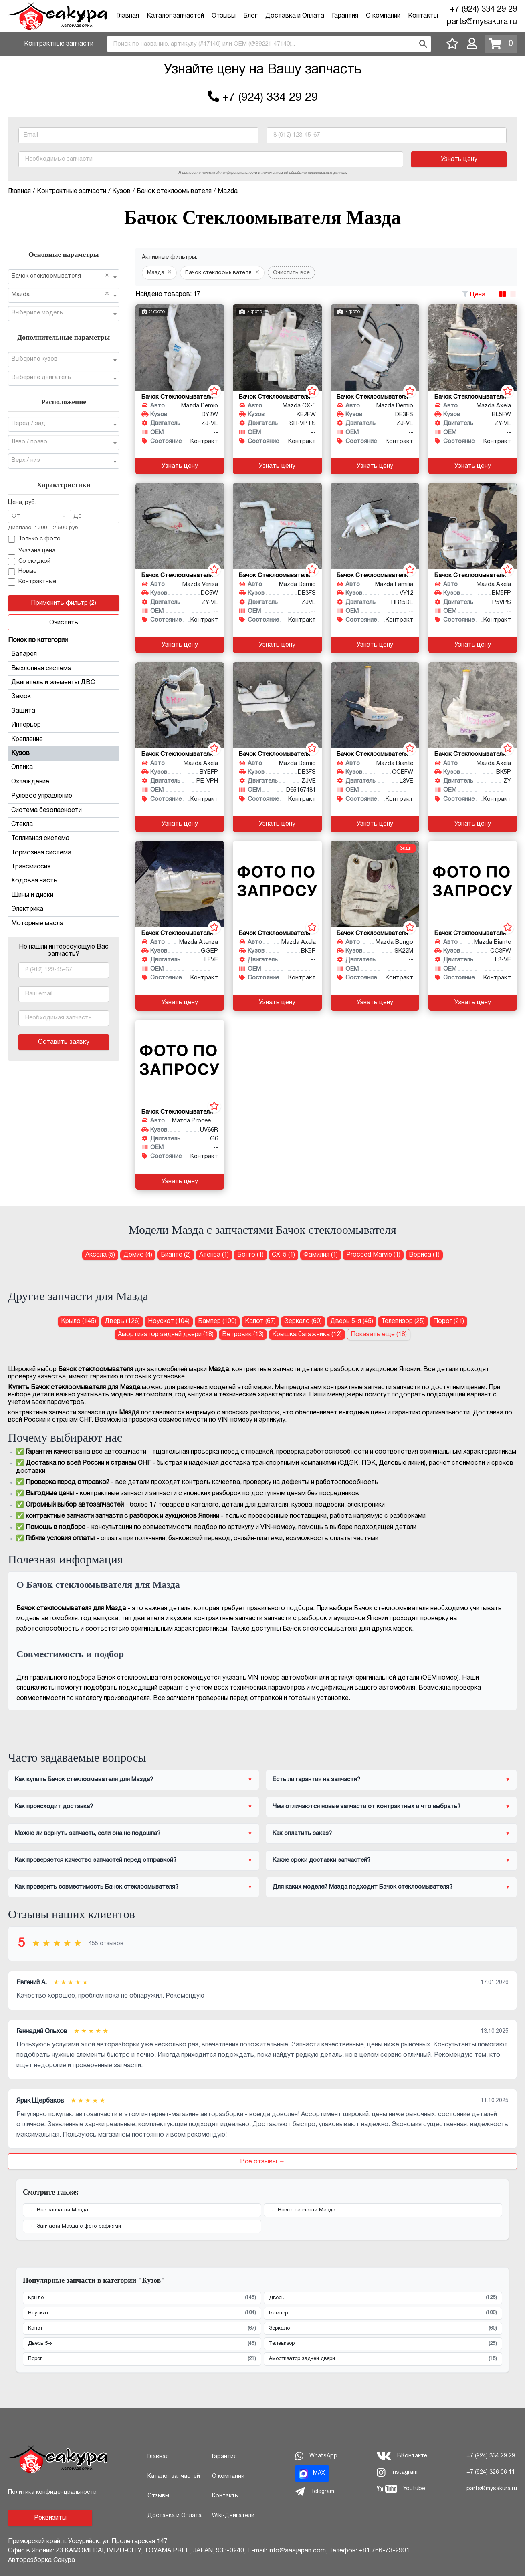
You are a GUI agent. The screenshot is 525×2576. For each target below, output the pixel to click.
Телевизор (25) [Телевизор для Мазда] (403, 1321)
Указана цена (31, 551)
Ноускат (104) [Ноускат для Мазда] (169, 1321)
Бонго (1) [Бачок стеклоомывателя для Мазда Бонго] (250, 1255)
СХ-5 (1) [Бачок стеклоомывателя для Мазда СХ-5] (283, 1255)
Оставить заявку (63, 1042)
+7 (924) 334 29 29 (483, 9)
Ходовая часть (63, 880)
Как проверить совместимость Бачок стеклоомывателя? (96, 1887)
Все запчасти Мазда (62, 2210)
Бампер (383, 2313)
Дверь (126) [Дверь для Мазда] (122, 1321)
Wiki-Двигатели (233, 2515)
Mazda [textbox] (60, 294)
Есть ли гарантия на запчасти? (316, 1779)
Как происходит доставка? (54, 1806)
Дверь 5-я (142, 2343)
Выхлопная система (63, 668)
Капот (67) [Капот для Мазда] (260, 1321)
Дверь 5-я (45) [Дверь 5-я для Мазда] (351, 1321)
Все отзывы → (262, 2162)
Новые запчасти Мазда (306, 2210)
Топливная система (63, 838)
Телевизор (383, 2343)
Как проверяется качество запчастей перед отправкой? (95, 1860)
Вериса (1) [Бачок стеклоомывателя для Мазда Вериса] (424, 1255)
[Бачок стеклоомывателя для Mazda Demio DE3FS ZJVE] (277, 526)
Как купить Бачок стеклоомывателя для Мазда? (84, 1779)
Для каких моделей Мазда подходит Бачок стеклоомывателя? (362, 1887)
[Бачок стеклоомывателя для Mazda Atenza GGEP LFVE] (179, 884)
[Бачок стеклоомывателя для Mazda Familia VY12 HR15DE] (375, 526)
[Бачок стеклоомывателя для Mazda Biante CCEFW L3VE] (375, 705)
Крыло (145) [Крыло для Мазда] (78, 1321)
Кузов (63, 753)
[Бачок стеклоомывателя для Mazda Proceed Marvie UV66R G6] (179, 1063)
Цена (477, 295)
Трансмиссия (63, 866)
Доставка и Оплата (294, 16)
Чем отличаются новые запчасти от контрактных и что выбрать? (366, 1806)
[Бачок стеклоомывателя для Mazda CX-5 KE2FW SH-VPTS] (277, 347)
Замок (63, 696)
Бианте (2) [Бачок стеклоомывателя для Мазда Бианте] (176, 1255)
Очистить (63, 623)
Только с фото (34, 539)
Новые (22, 572)
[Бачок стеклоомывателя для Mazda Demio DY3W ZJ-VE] (179, 347)
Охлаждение (63, 781)
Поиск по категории (38, 640)
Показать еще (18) (379, 1334)
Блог (250, 16)
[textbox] (60, 313)
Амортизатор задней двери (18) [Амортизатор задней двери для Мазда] (166, 1334)
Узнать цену (459, 159)
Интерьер (63, 725)
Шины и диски (63, 895)
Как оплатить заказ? (302, 1833)
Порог (142, 2359)
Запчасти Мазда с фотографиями (79, 2226)
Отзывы (224, 16)
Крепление (63, 739)
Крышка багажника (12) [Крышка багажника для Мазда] (307, 1334)
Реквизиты (50, 2518)
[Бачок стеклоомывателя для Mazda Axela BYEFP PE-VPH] (179, 705)
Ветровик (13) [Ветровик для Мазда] (243, 1334)
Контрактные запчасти (58, 44)
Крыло (142, 2297)
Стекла (63, 824)
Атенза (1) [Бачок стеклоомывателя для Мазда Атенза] (214, 1255)
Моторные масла (37, 923)
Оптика (63, 767)
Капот (142, 2328)
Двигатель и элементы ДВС (63, 682)
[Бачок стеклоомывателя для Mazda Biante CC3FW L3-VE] (472, 884)
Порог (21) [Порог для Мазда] (448, 1321)
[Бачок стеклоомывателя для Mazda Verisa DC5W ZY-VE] (179, 526)
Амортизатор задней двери (383, 2359)
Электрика (63, 909)
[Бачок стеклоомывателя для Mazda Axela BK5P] (277, 884)
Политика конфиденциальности (52, 2492)
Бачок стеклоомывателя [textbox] (60, 276)
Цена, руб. (22, 502)
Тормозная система (63, 852)
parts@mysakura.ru (482, 22)
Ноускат (142, 2313)
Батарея (63, 654)
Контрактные (32, 582)
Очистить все (291, 272)
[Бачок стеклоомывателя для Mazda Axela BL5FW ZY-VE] (472, 347)
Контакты (423, 16)
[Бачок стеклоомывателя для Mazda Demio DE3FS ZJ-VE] (375, 347)
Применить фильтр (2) (63, 603)
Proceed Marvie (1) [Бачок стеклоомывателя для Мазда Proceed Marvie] (373, 1255)
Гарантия (345, 16)
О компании (383, 16)
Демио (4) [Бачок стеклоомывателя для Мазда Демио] (137, 1255)
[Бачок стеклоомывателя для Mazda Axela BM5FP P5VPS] (472, 526)
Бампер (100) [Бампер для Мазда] (217, 1321)
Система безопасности (63, 810)
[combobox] (269, 44)
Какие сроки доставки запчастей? (321, 1860)
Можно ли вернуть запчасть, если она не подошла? (87, 1833)
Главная (127, 16)
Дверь (383, 2297)
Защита (63, 711)
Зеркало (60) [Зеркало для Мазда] (303, 1321)
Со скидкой (29, 561)
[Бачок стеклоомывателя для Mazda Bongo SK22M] (375, 884)
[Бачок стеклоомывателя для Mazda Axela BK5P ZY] (472, 705)
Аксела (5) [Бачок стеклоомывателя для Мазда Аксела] (100, 1255)
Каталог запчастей (175, 16)
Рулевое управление (63, 796)
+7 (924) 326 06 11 (490, 2472)
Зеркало (383, 2328)
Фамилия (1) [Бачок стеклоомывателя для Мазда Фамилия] (320, 1255)
